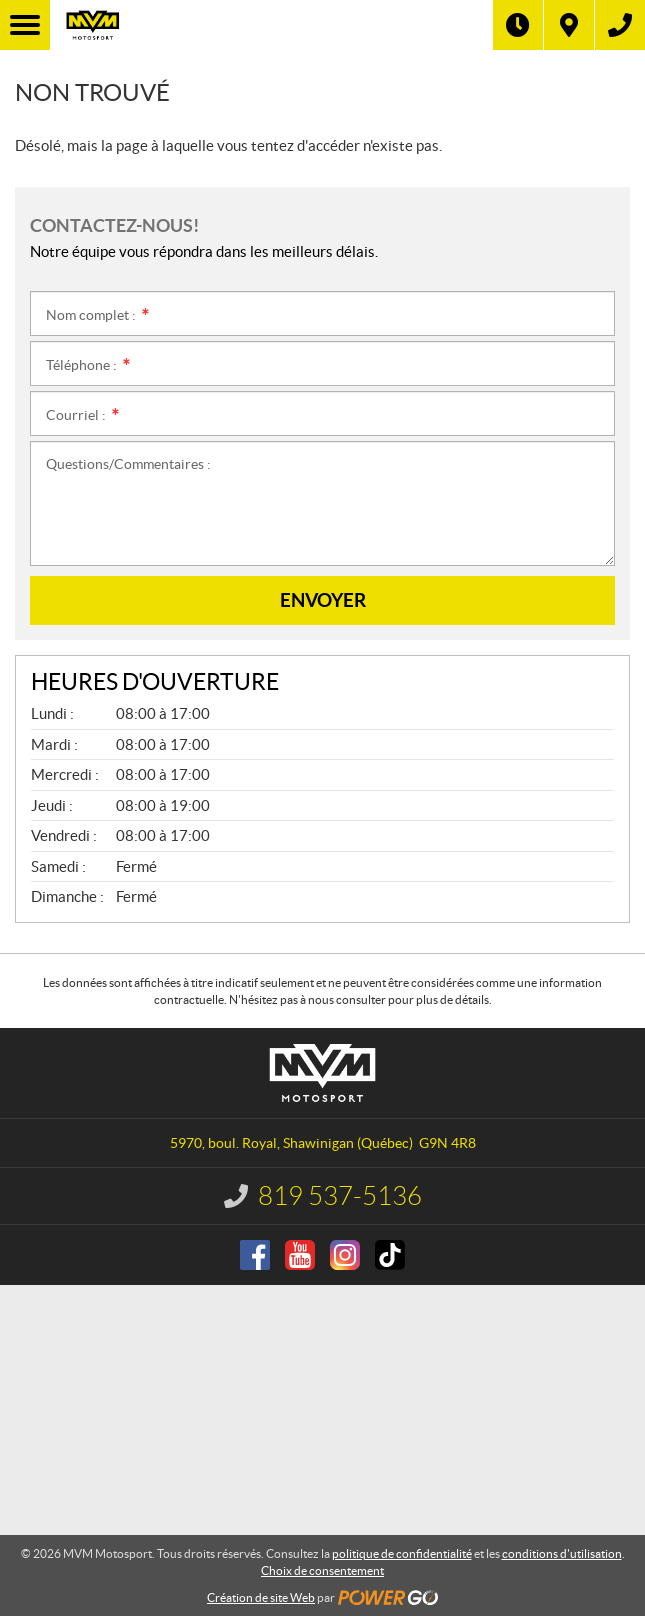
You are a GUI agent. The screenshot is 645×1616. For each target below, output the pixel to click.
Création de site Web (261, 1597)
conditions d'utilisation (562, 1553)
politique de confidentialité (402, 1553)
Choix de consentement (322, 1570)
